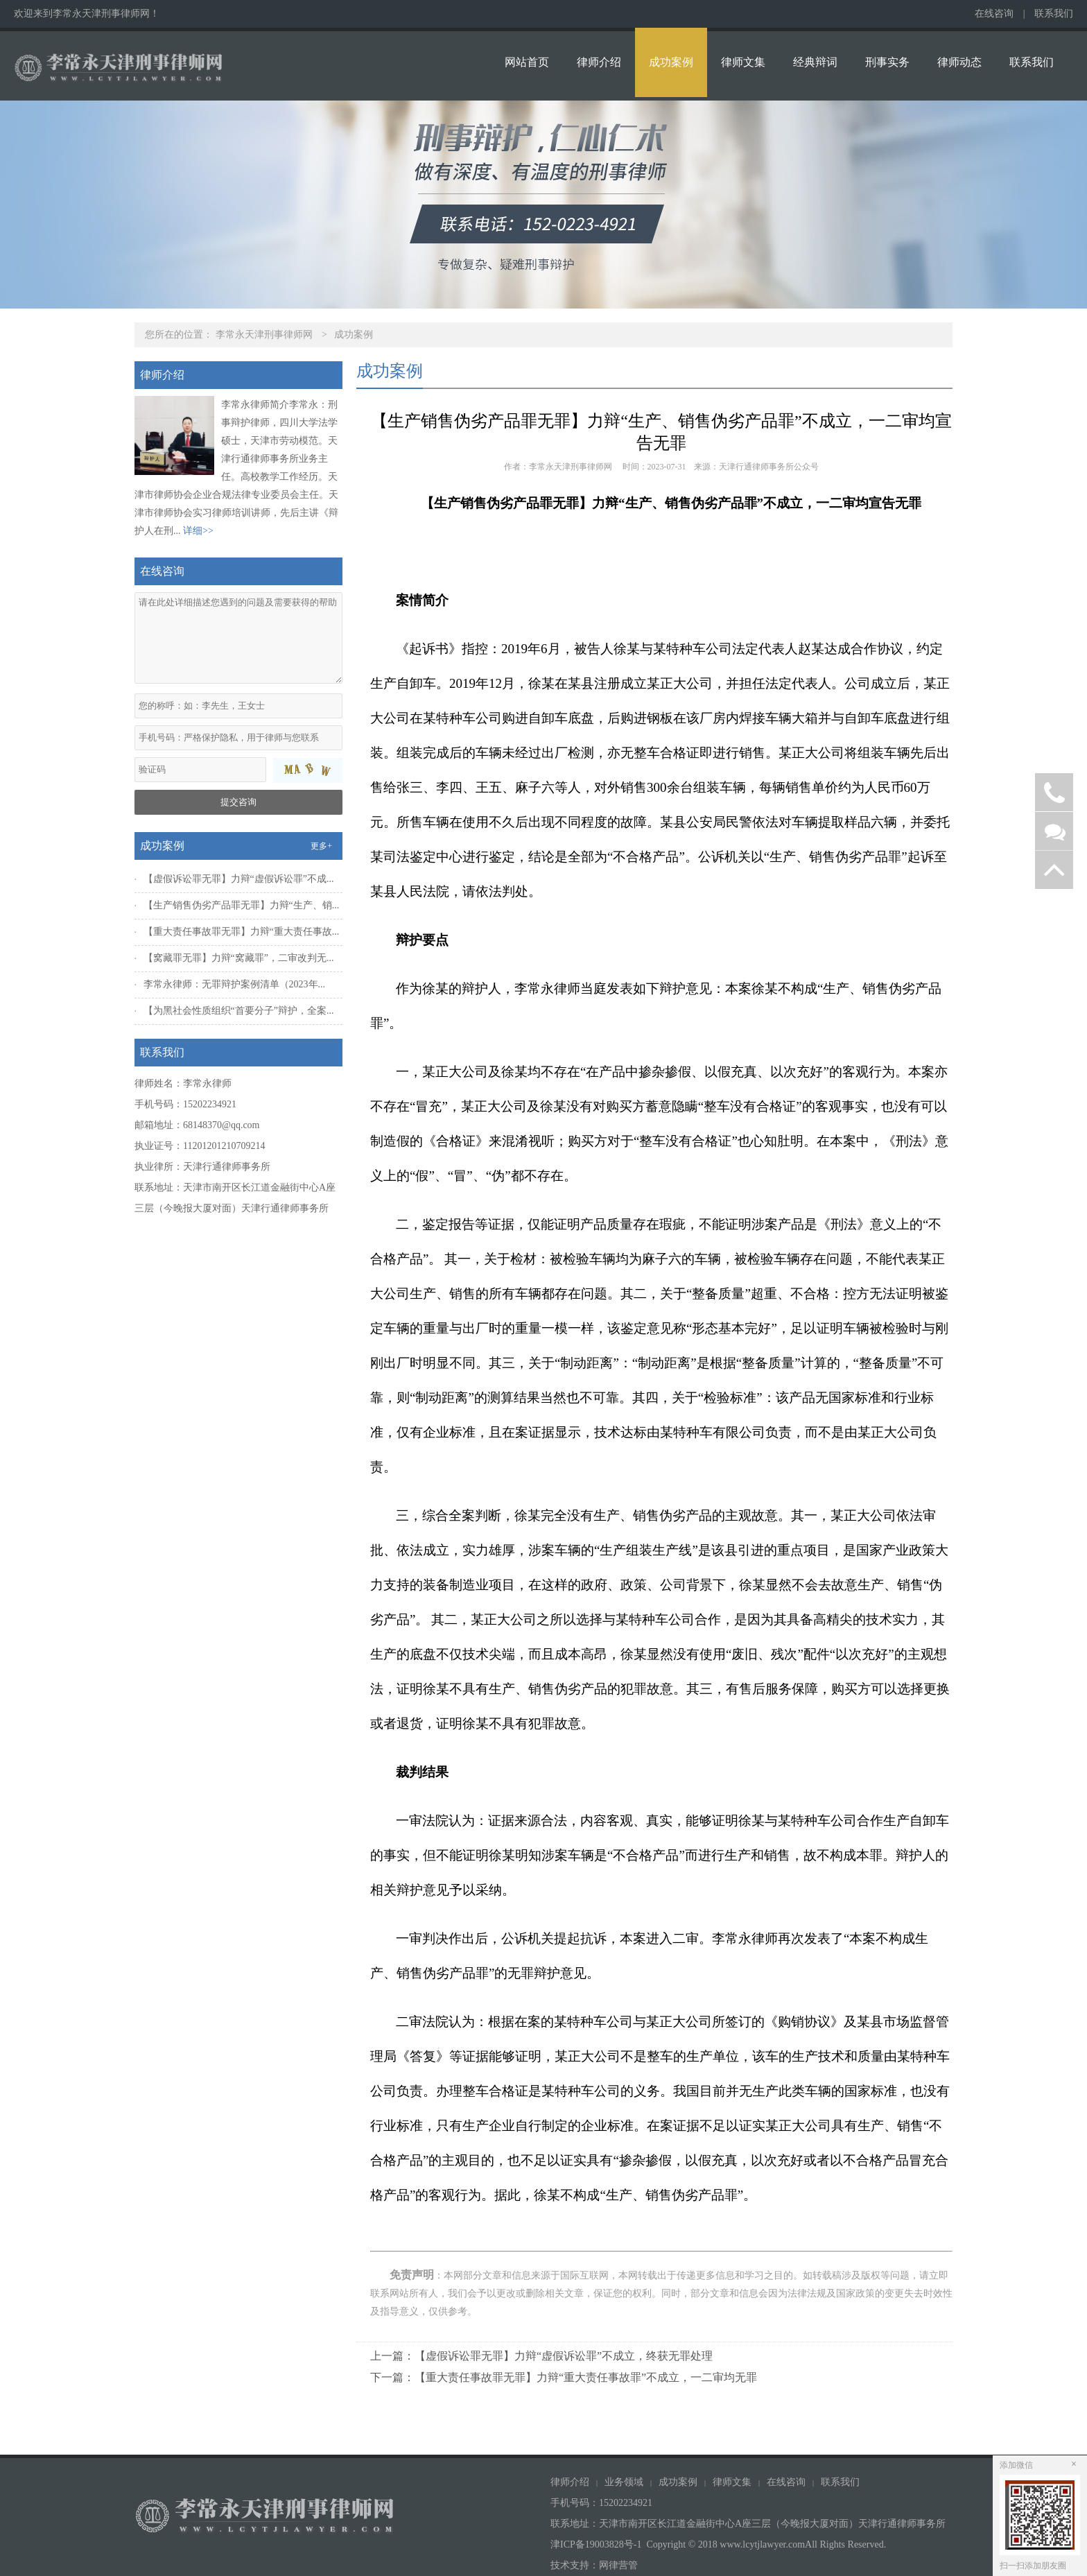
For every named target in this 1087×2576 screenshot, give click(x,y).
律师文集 (743, 62)
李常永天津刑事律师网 (264, 334)
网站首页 (527, 62)
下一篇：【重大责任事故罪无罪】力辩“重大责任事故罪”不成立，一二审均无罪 (563, 2377)
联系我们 (1053, 13)
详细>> (198, 531)
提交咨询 (238, 802)
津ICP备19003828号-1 (595, 2544)
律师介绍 (599, 62)
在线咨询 (994, 13)
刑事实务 (887, 62)
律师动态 (959, 62)
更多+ (321, 846)
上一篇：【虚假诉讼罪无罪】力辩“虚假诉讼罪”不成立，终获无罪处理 (541, 2356)
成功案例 (671, 62)
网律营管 (618, 2565)
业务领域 (624, 2482)
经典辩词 (815, 62)
